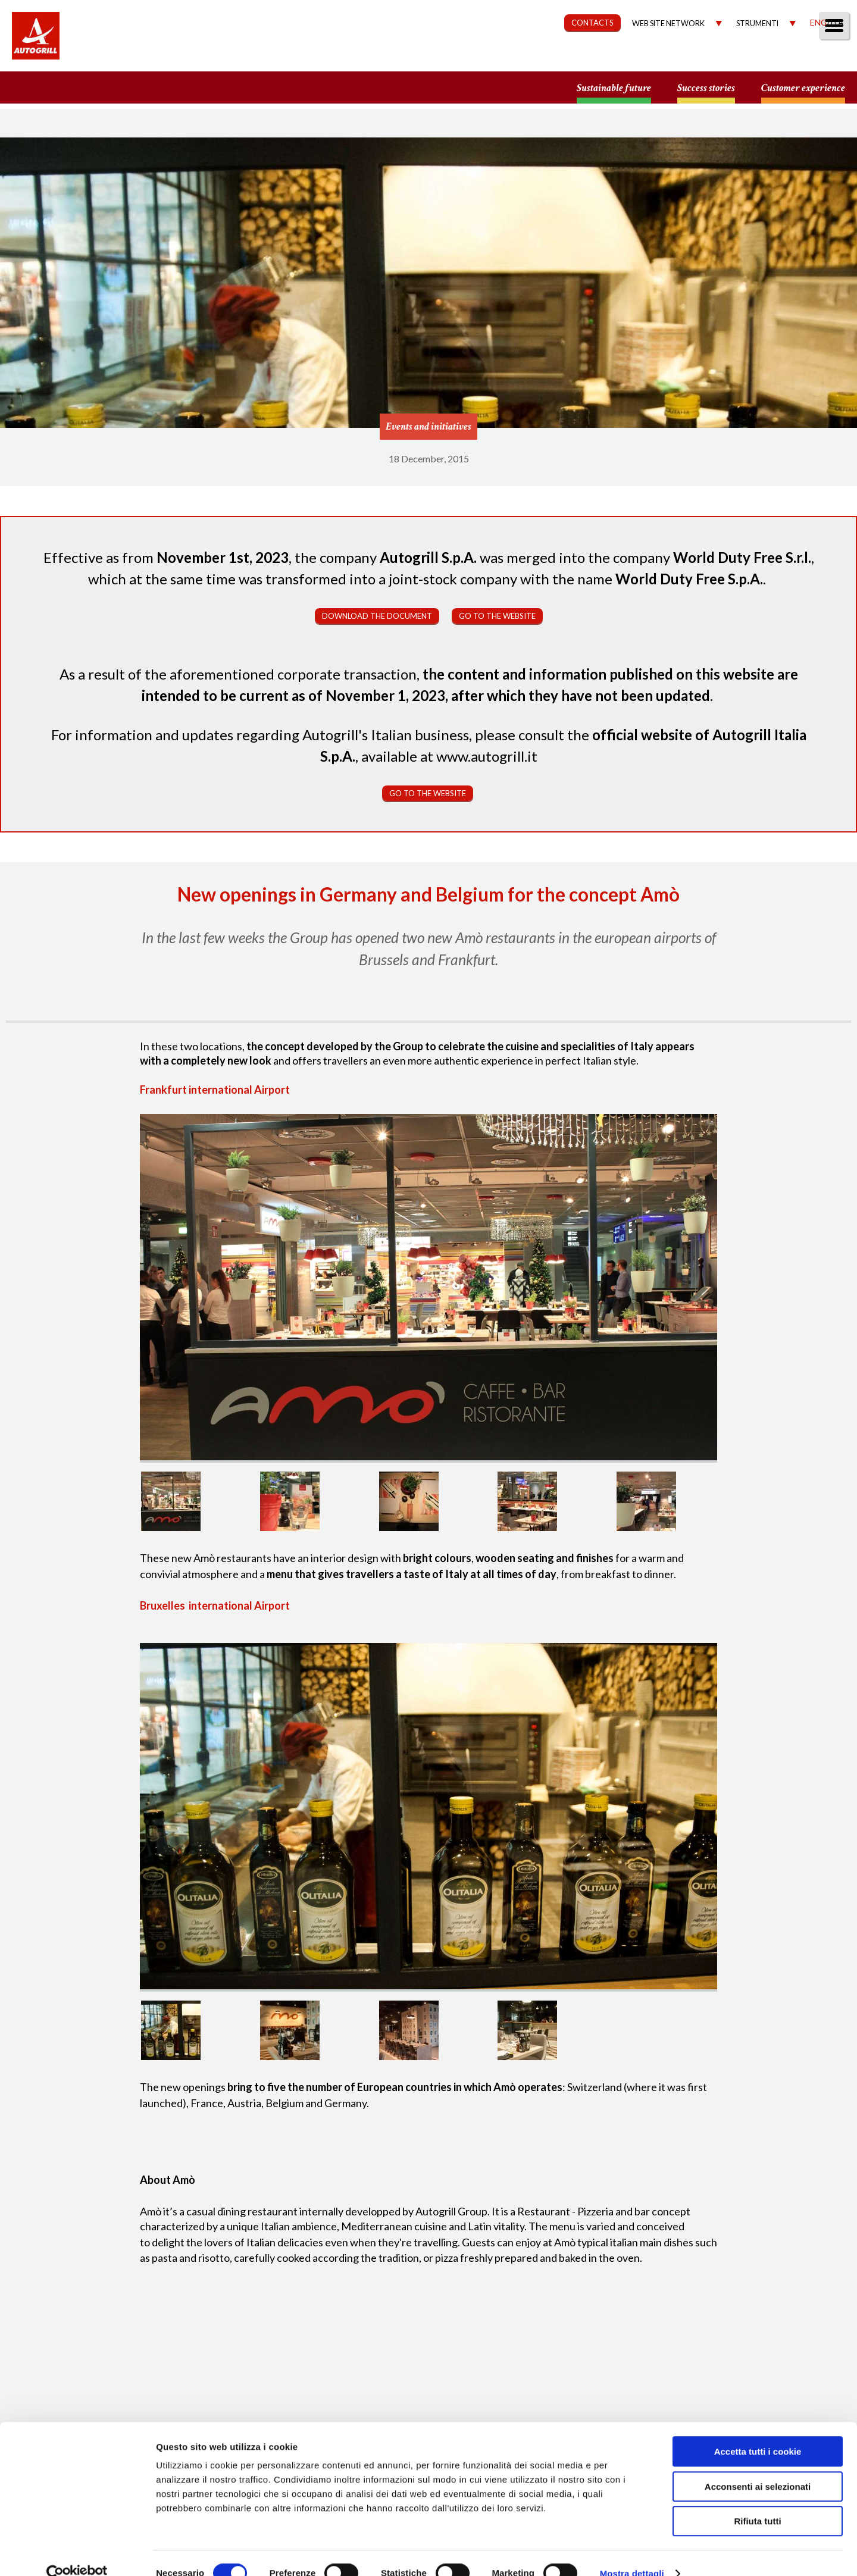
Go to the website (497, 616)
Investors (713, 57)
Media (775, 57)
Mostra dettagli (632, 2552)
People (829, 57)
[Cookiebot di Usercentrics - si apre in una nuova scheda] (77, 2553)
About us (395, 57)
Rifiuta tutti (757, 2500)
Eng (818, 22)
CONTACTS (592, 22)
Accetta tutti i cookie (758, 2430)
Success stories (706, 88)
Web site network (668, 23)
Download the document (377, 616)
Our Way (462, 57)
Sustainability (543, 57)
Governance (634, 57)
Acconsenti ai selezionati (758, 2466)
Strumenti (757, 23)
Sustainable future (614, 88)
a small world (114, 87)
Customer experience (803, 88)
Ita (836, 22)
